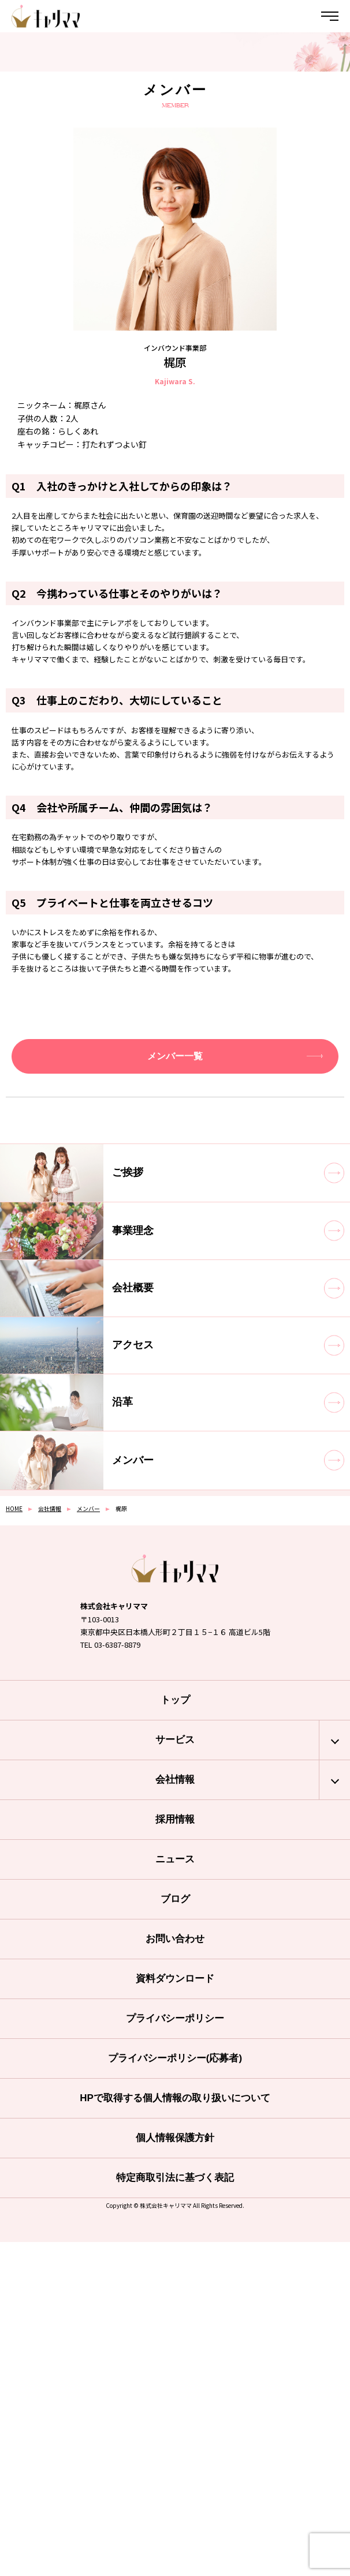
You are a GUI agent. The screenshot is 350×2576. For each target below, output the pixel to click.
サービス (175, 1739)
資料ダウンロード (175, 1978)
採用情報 (175, 1819)
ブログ (175, 1898)
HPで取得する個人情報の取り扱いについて (175, 2098)
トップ (175, 1699)
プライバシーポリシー (175, 2018)
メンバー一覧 (175, 1056)
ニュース (175, 1859)
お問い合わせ (175, 1938)
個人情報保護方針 (175, 2137)
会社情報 (175, 1779)
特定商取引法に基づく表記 (175, 2177)
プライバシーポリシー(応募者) (175, 2058)
